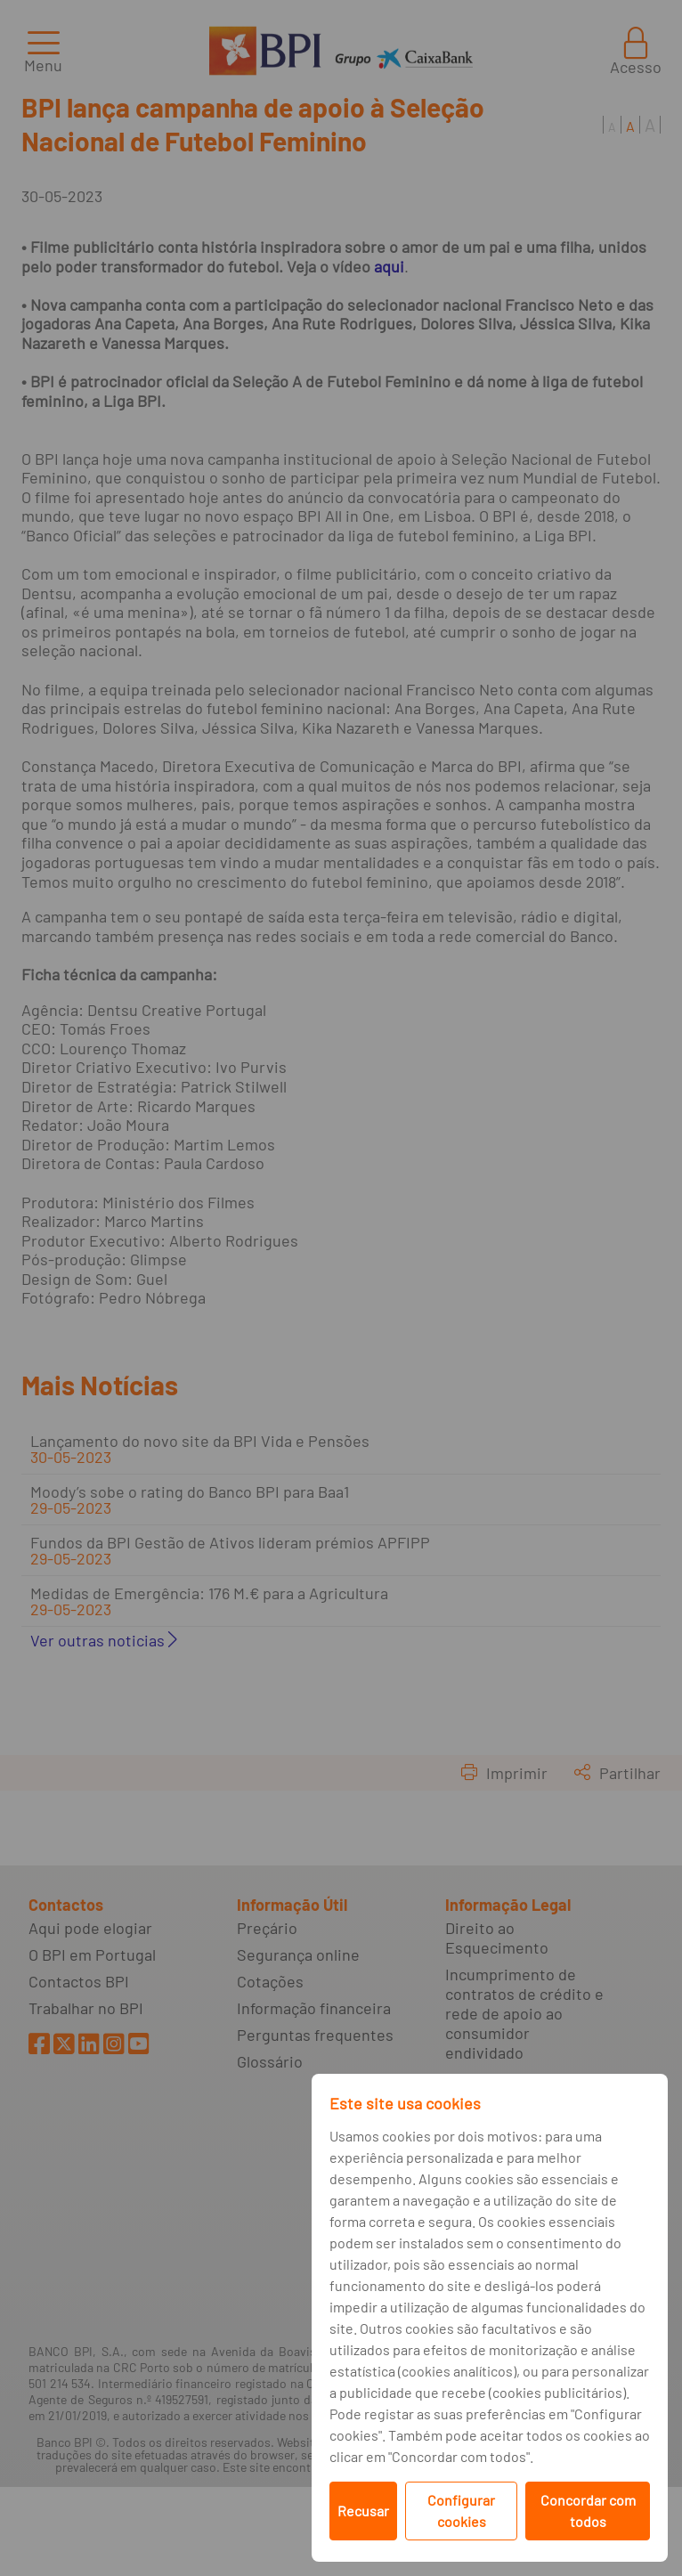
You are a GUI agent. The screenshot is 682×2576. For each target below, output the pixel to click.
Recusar (363, 2510)
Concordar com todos (588, 2510)
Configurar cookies (461, 2510)
